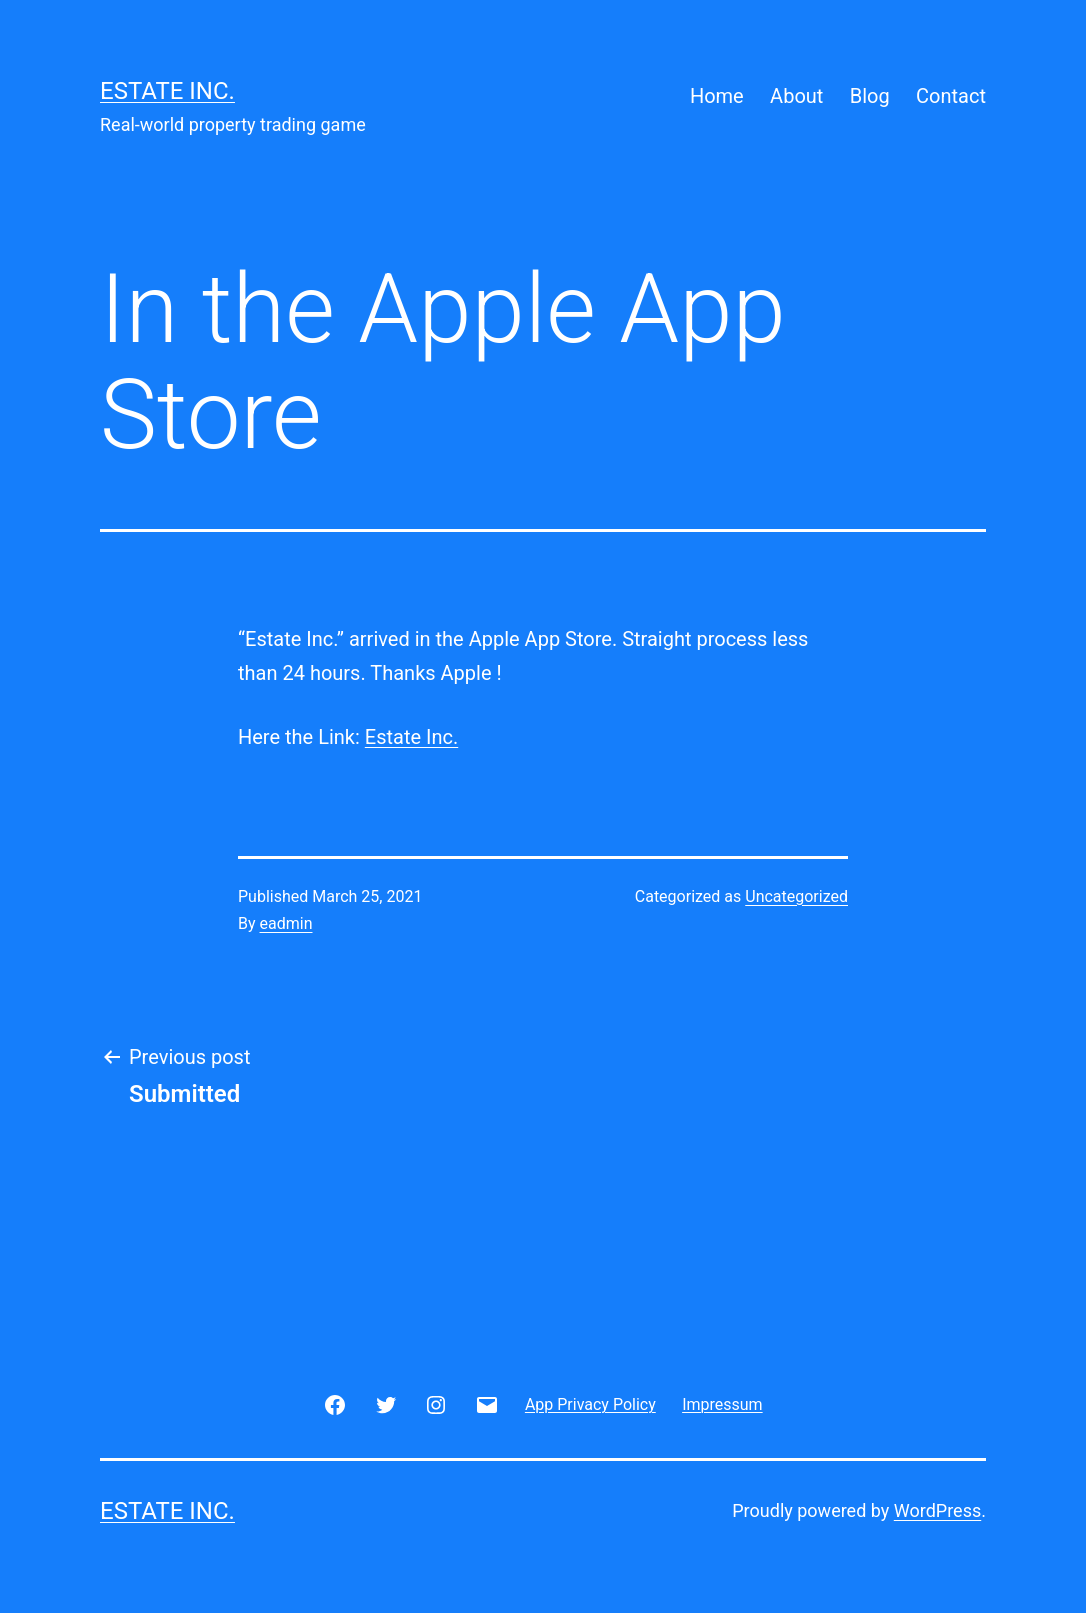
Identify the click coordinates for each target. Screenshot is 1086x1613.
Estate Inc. (167, 91)
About (796, 96)
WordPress (937, 1510)
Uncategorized (796, 896)
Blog (870, 96)
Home (717, 96)
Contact (951, 96)
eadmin (286, 923)
